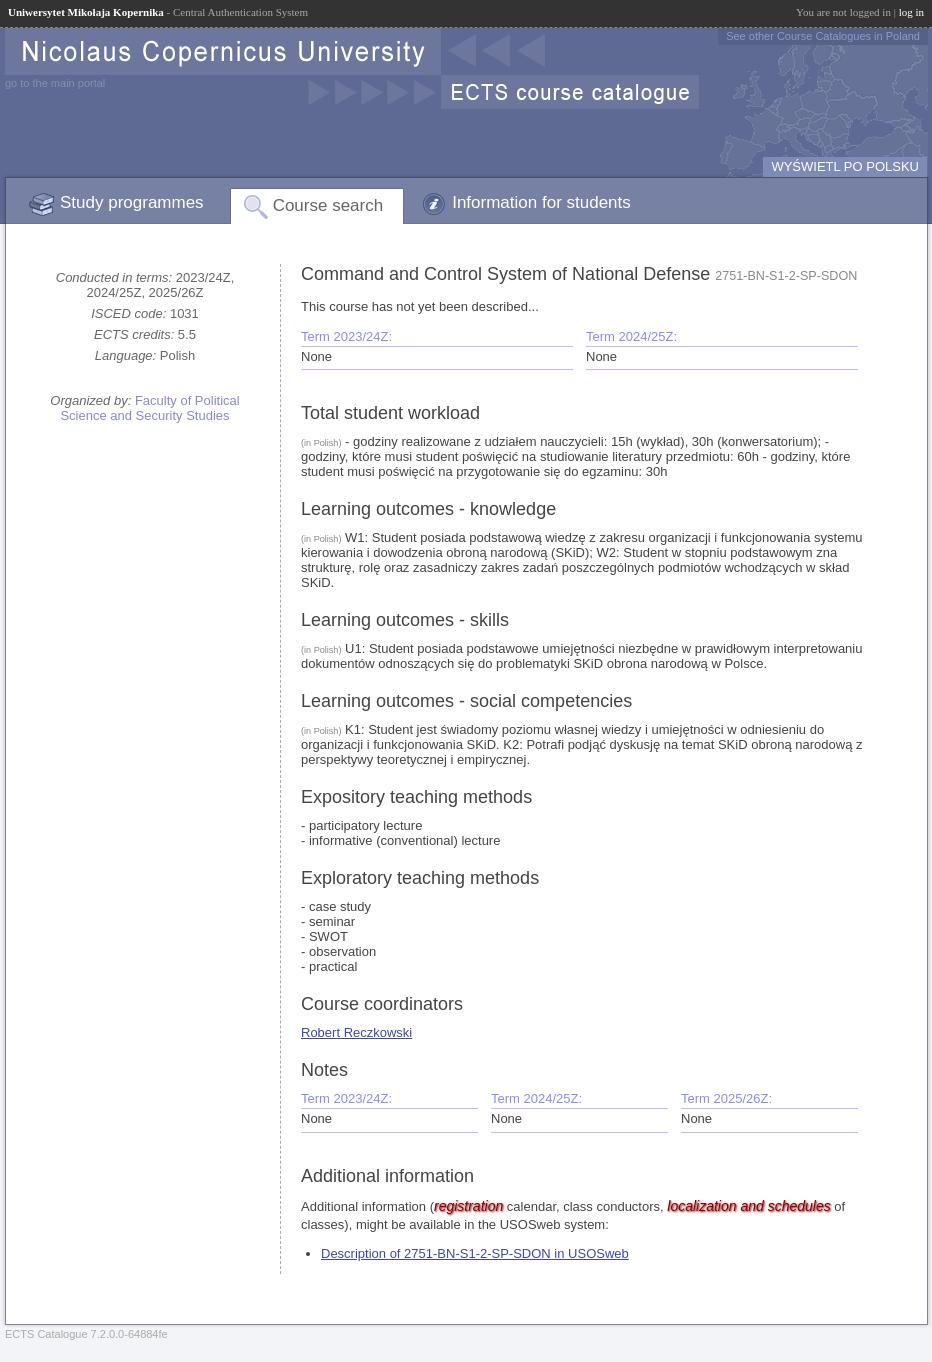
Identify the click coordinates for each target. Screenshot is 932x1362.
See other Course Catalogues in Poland (823, 36)
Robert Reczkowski (356, 1032)
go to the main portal (55, 83)
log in (911, 12)
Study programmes (132, 202)
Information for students (541, 202)
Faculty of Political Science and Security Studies (149, 408)
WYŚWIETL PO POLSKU (845, 166)
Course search (328, 205)
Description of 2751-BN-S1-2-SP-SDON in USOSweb (475, 1253)
